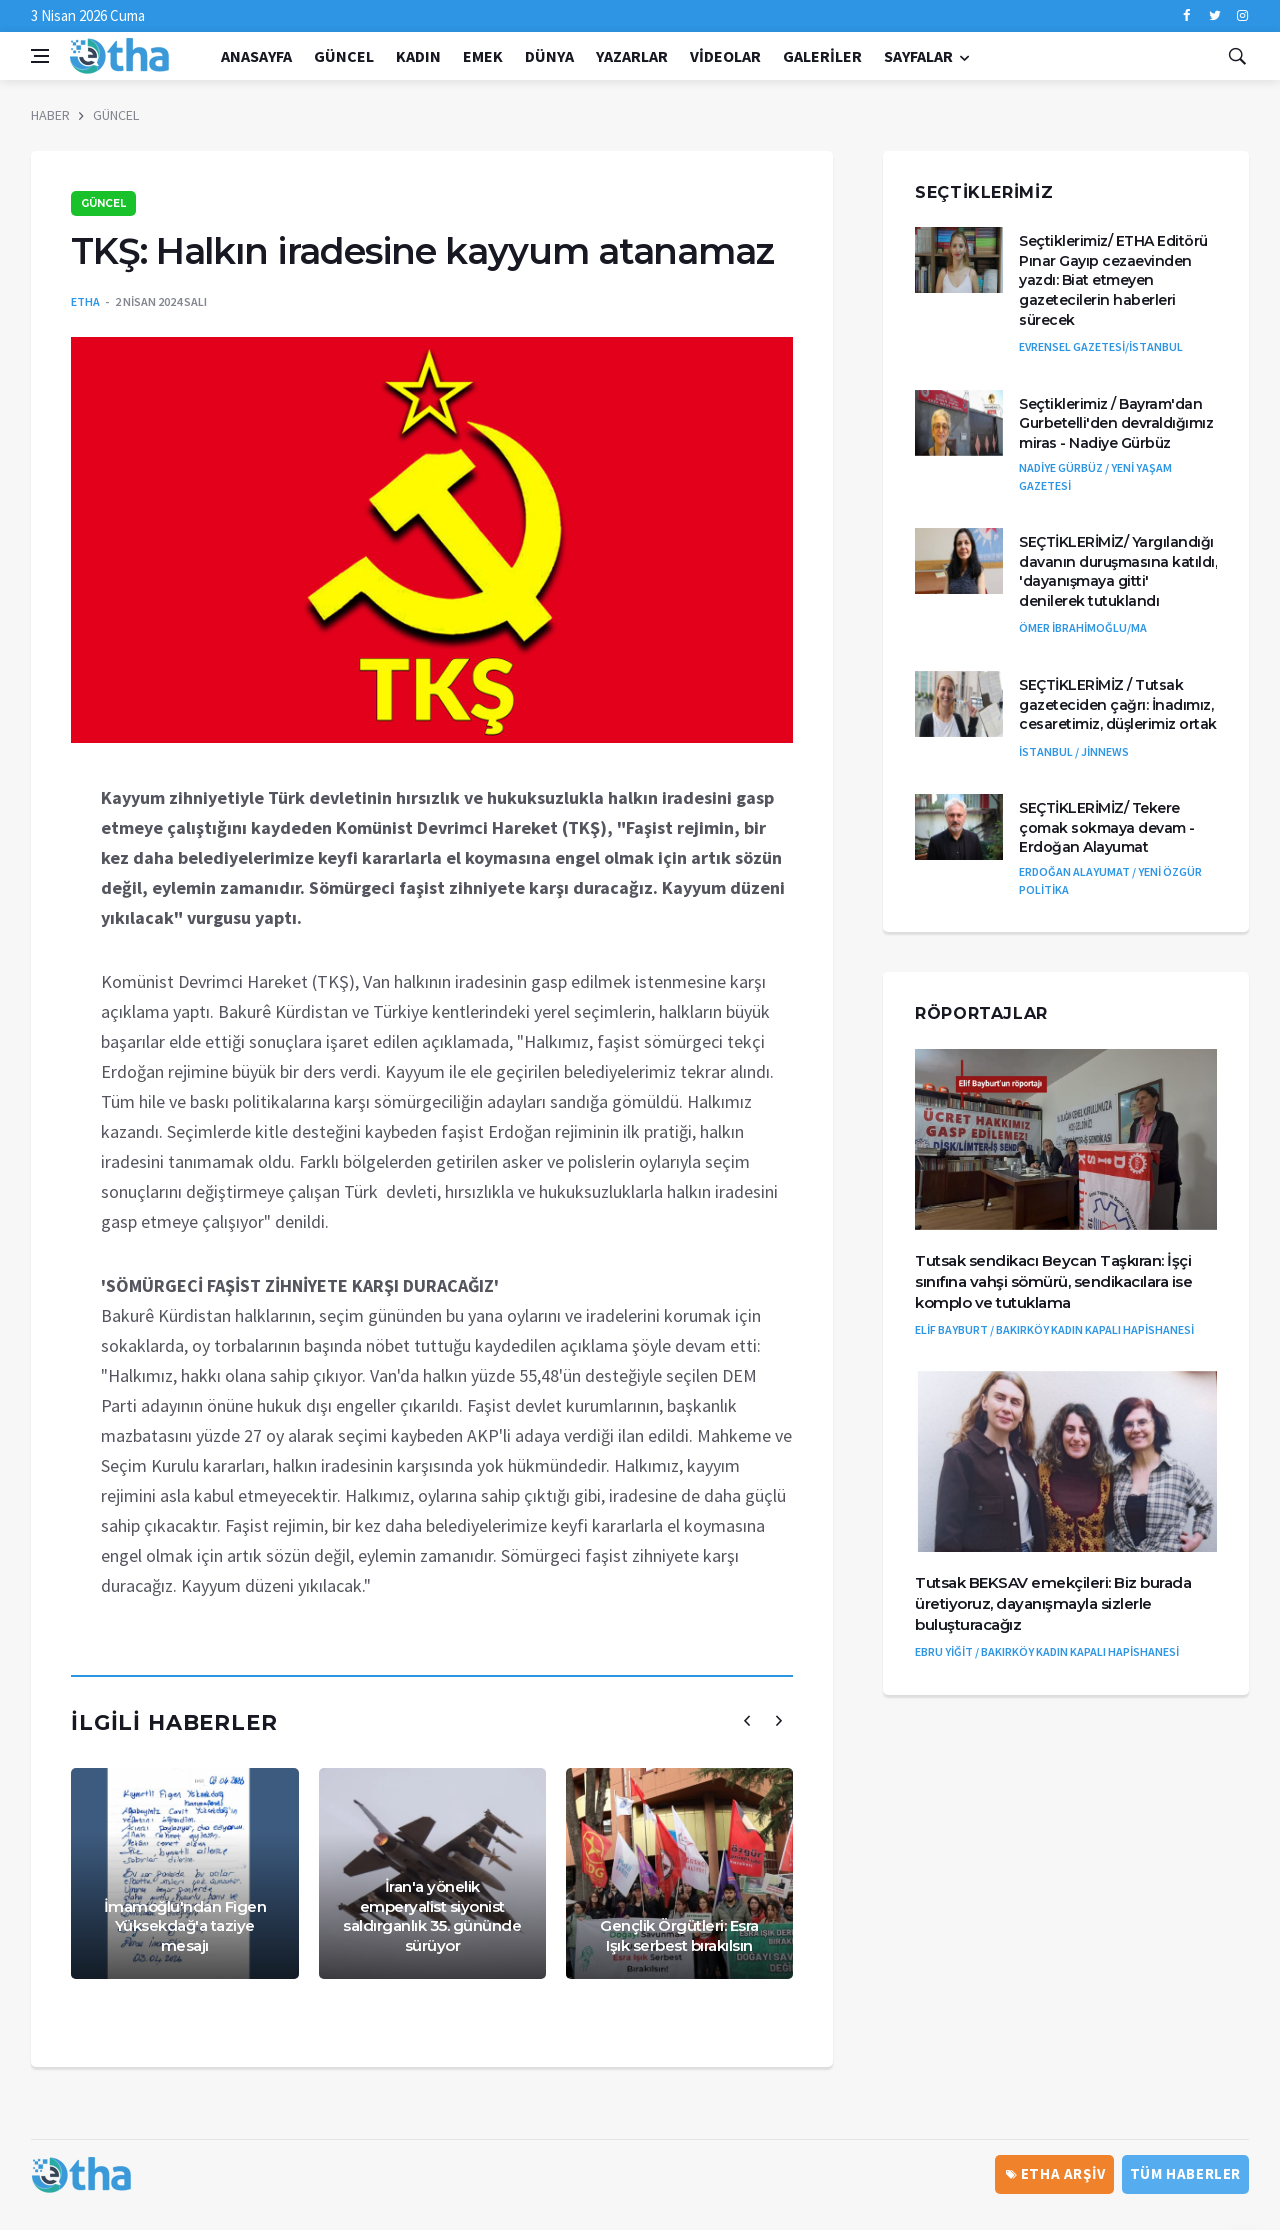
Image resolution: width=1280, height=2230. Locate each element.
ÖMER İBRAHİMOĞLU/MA (1083, 627)
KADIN (418, 56)
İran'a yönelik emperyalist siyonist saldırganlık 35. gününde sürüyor (432, 1916)
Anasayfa (256, 56)
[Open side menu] (40, 56)
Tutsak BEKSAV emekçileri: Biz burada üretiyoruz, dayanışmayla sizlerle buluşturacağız (1053, 1603)
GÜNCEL (344, 56)
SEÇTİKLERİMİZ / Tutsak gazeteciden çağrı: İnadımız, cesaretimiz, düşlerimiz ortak (1118, 704)
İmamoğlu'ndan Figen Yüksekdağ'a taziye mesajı (185, 1926)
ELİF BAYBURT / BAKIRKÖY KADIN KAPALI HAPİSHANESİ (1054, 1329)
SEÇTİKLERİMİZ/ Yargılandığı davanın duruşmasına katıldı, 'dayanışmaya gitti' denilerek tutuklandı (1118, 571)
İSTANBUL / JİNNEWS (1074, 751)
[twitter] (1214, 16)
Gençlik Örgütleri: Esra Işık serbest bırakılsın (679, 1935)
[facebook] (1186, 16)
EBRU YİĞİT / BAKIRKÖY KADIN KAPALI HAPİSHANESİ (1047, 1651)
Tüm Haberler (1185, 2173)
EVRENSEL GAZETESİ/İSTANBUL (1101, 346)
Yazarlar (632, 56)
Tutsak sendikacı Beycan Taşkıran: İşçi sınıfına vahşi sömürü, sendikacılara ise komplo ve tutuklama (1053, 1281)
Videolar (725, 56)
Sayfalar (918, 56)
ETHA (85, 301)
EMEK (483, 56)
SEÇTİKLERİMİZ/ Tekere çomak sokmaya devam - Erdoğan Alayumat (1107, 827)
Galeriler (822, 56)
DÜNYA (549, 56)
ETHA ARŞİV (1056, 2173)
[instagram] (1242, 16)
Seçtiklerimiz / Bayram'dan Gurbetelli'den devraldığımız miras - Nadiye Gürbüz (1116, 423)
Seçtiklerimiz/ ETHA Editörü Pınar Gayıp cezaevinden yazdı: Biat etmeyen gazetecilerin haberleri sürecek (1113, 280)
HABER (50, 115)
